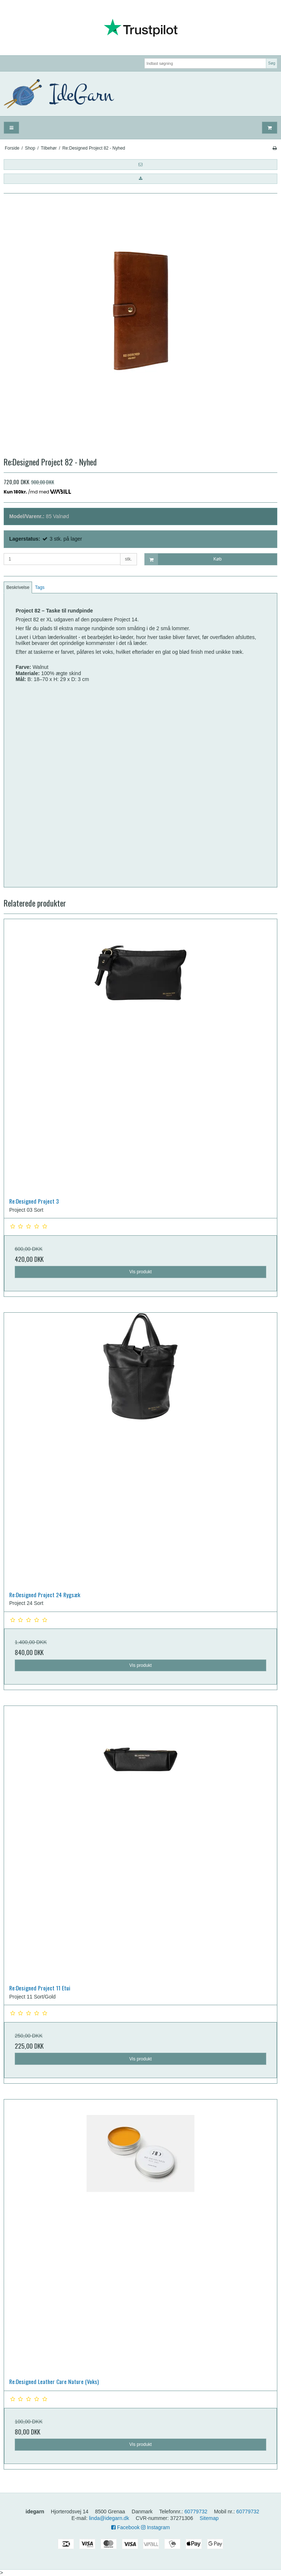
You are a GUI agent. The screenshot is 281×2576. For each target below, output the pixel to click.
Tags (40, 587)
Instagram (155, 2527)
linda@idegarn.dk (109, 2518)
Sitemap (209, 2518)
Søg (271, 63)
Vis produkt (140, 1271)
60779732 (196, 2511)
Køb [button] (183, 559)
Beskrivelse (17, 587)
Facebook (125, 2527)
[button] (140, 164)
